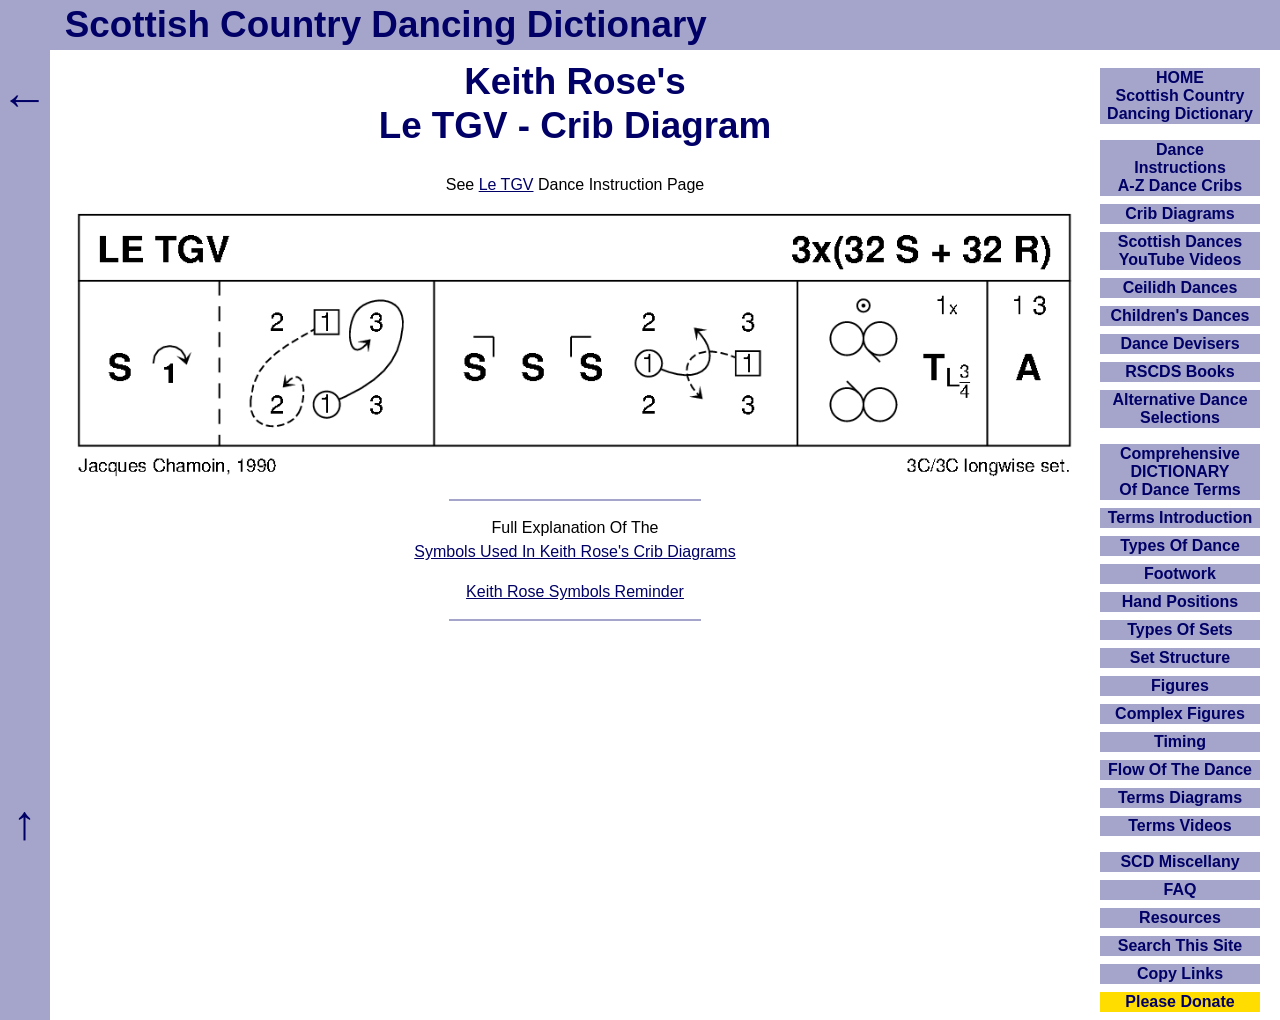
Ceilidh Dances (1180, 287)
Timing (1180, 741)
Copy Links (1180, 973)
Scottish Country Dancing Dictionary (386, 24)
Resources (1180, 917)
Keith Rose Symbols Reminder (575, 591)
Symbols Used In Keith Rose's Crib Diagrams (574, 551)
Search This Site (1180, 945)
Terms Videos (1179, 825)
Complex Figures (1180, 713)
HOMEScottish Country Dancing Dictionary (1180, 95)
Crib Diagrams (1179, 213)
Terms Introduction (1180, 517)
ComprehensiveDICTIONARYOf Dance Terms (1180, 471)
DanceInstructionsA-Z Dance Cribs (1180, 167)
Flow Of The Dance (1180, 769)
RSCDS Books (1179, 371)
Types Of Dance (1180, 545)
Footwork (1180, 573)
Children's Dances (1180, 315)
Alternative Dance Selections (1179, 408)
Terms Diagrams (1180, 797)
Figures (1180, 685)
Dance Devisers (1179, 343)
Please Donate (1179, 1001)
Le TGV (506, 184)
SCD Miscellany (1179, 861)
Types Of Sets (1180, 629)
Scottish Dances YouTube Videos (1180, 250)
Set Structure (1180, 657)
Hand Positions (1180, 601)
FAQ (1180, 889)
